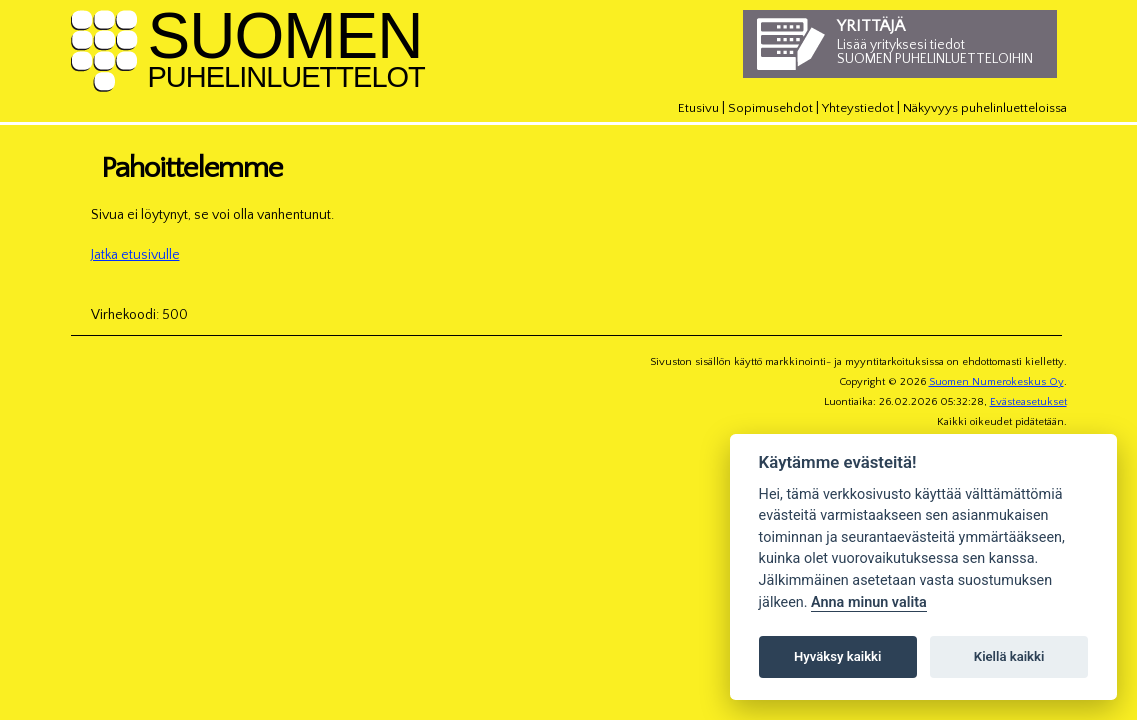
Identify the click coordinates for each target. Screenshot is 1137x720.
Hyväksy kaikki (837, 656)
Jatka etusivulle (135, 255)
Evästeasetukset (1028, 402)
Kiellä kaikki (1009, 656)
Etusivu (698, 108)
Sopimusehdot (770, 108)
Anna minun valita (869, 602)
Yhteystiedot (858, 108)
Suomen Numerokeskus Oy (996, 382)
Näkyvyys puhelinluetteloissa (985, 108)
